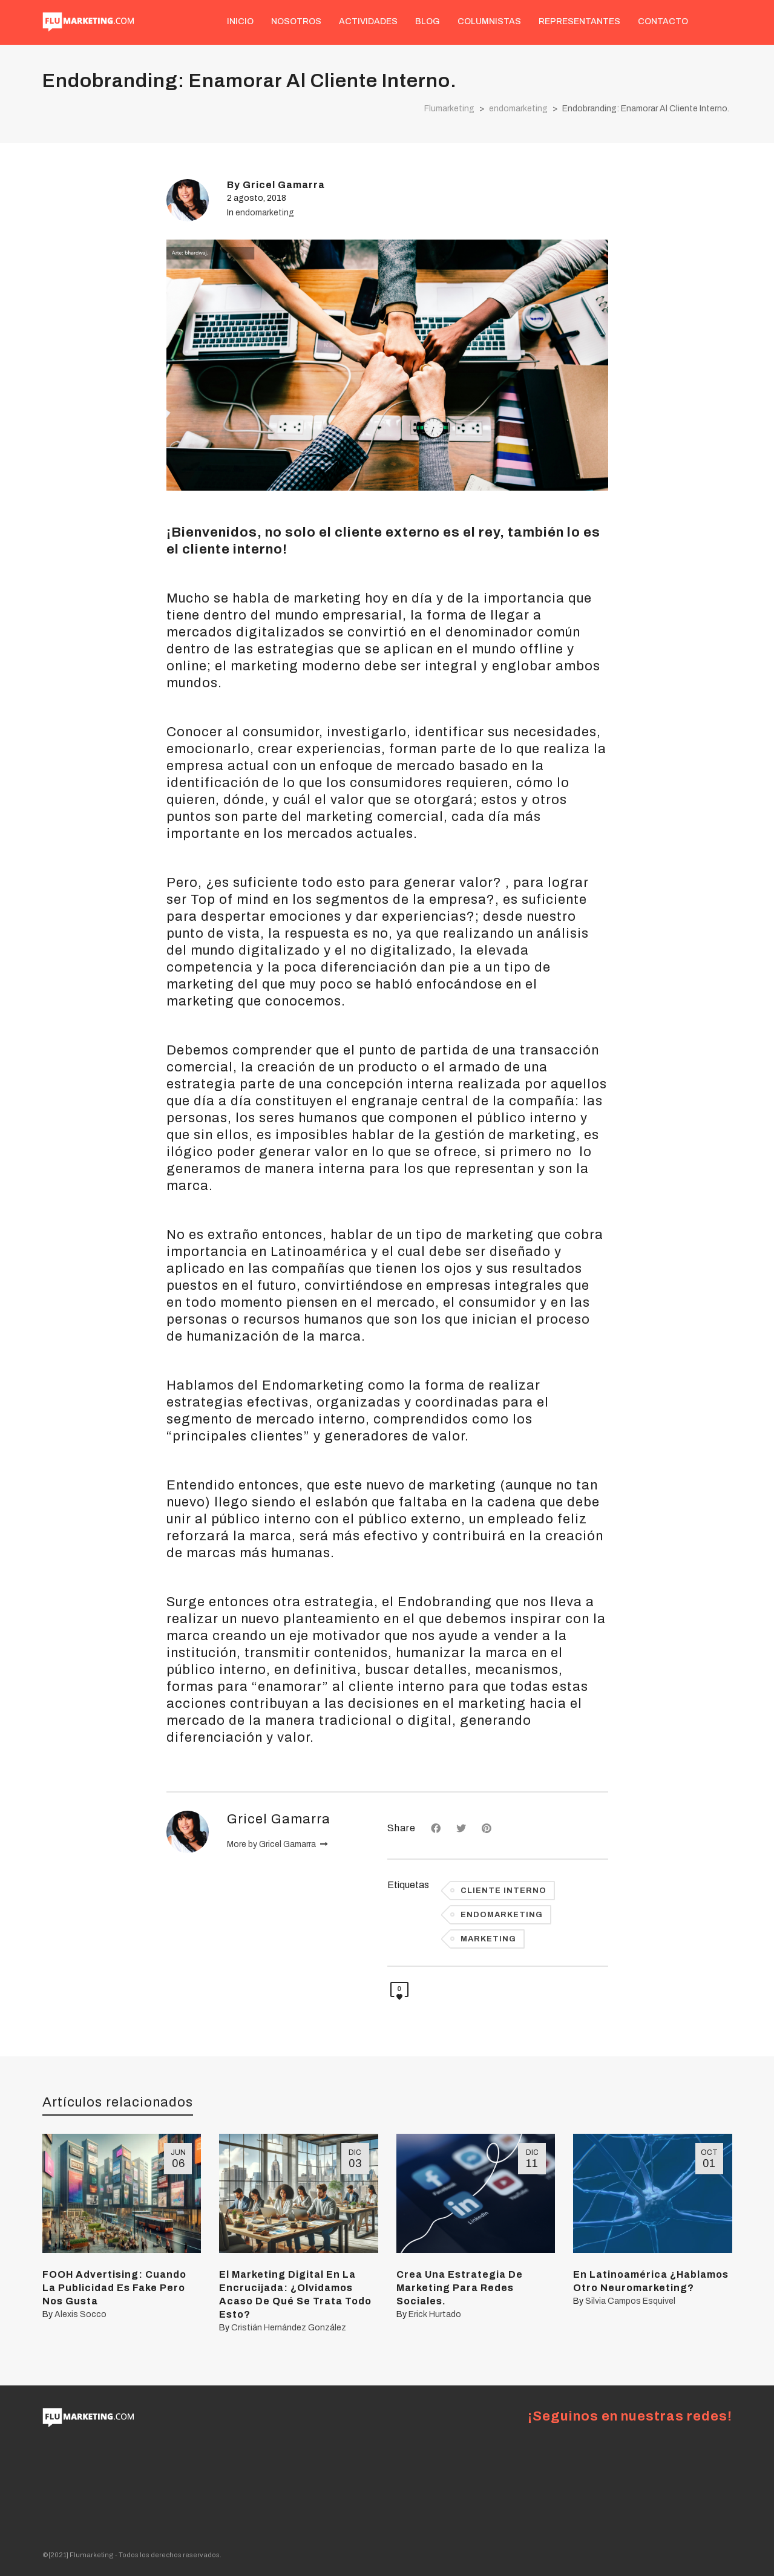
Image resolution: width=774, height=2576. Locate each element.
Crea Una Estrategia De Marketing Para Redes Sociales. (459, 2287)
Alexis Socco (80, 2314)
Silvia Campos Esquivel (630, 2301)
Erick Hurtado (434, 2314)
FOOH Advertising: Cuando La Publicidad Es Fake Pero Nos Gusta (114, 2287)
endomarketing (264, 212)
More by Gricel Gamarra (277, 1844)
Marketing (488, 1939)
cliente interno (503, 1890)
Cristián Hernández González (288, 2327)
